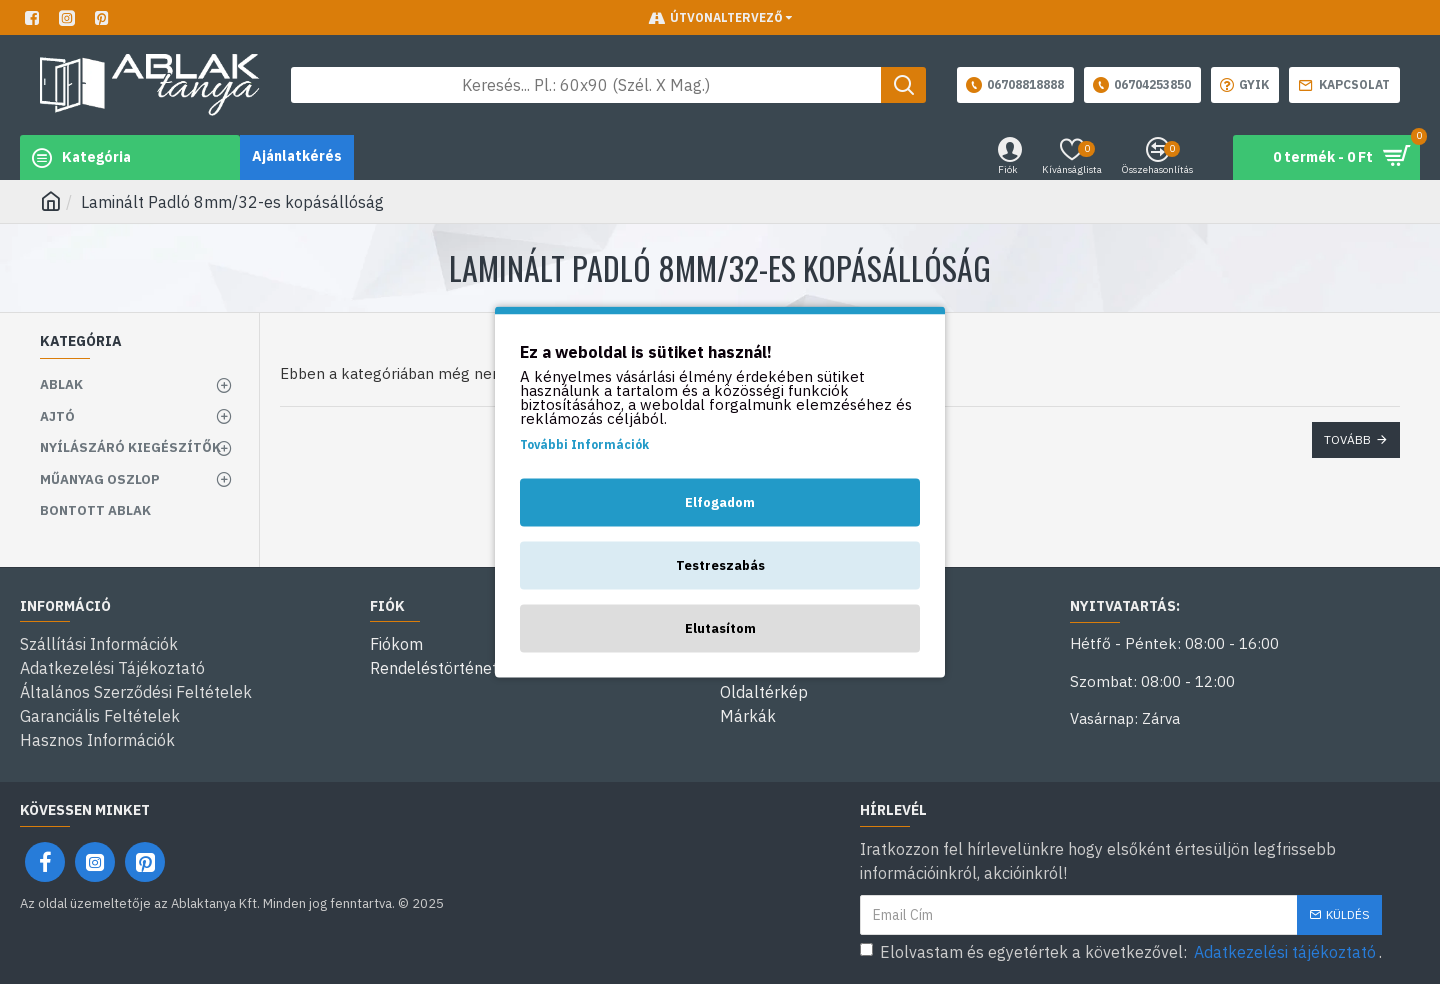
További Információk (584, 444)
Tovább (1347, 439)
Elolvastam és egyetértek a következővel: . (1121, 952)
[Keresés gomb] (903, 85)
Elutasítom (720, 628)
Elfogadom (720, 502)
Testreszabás (720, 565)
